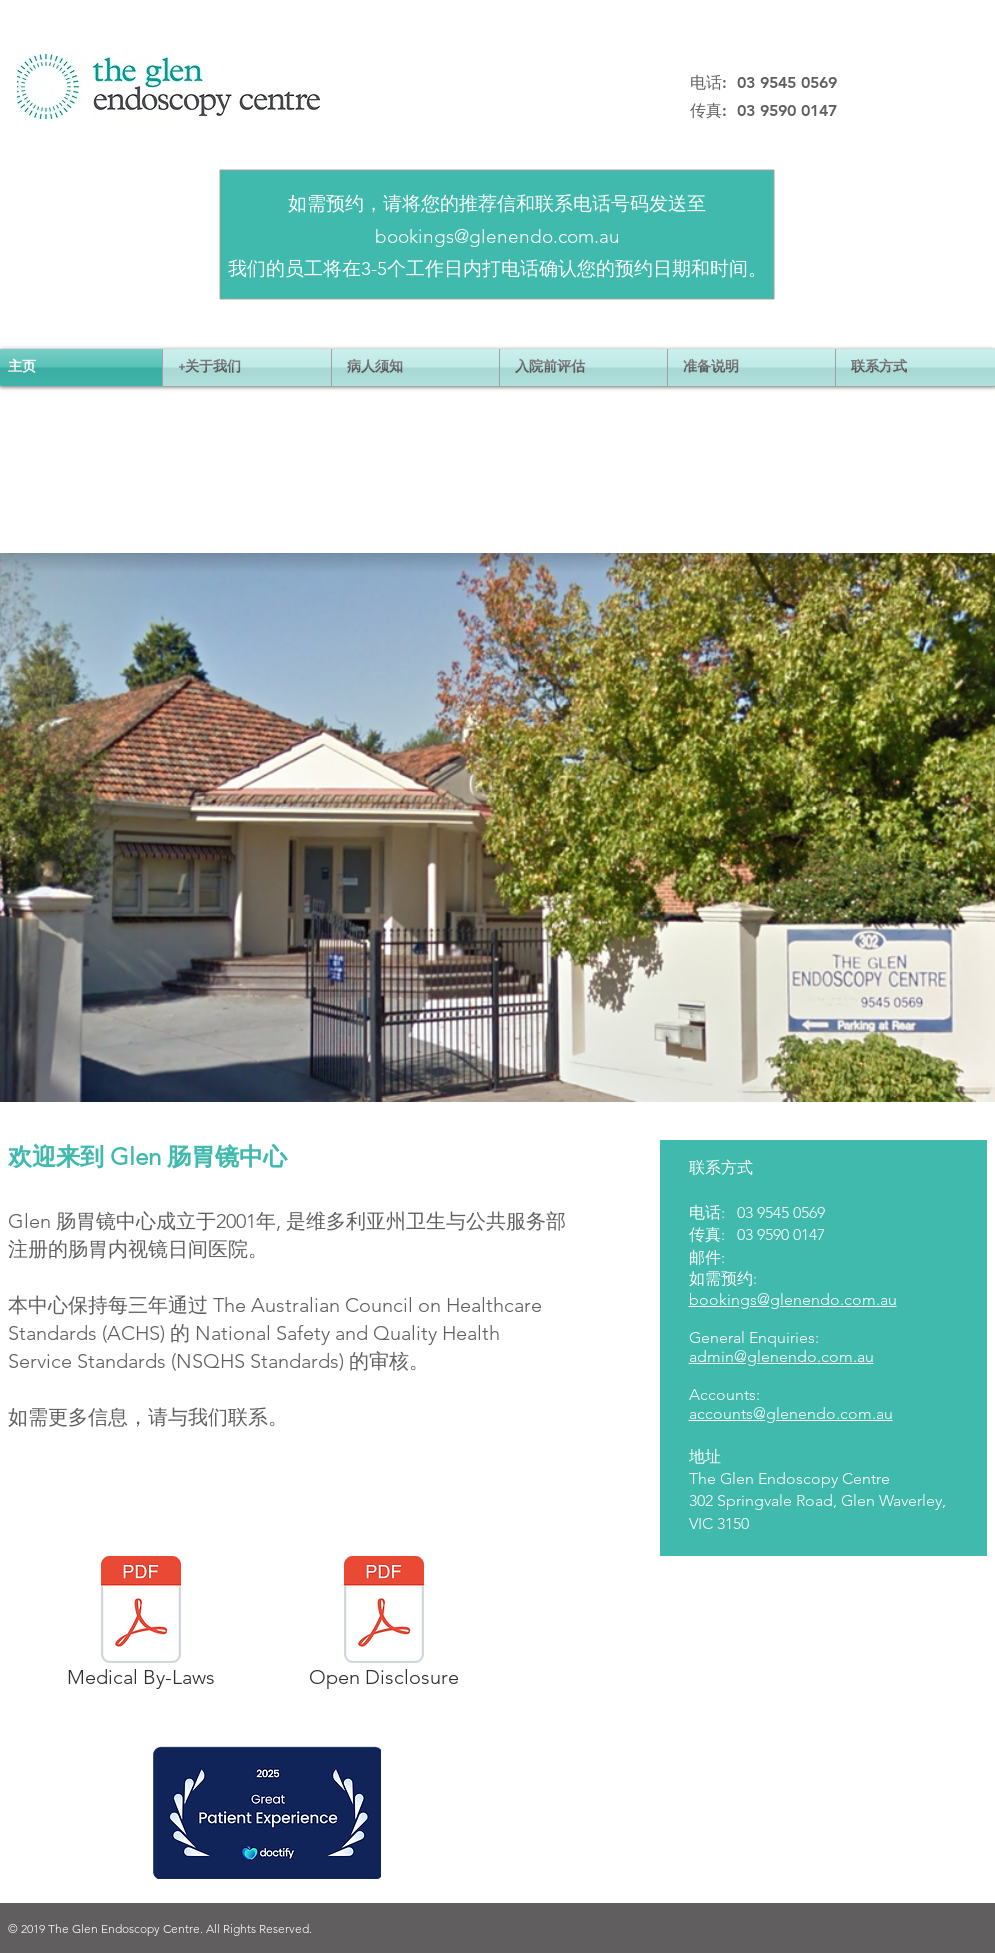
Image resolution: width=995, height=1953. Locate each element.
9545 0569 (791, 1212)
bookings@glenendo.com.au (497, 236)
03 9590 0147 (781, 1234)
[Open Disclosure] (384, 1626)
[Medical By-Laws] (141, 1626)
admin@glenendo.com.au (781, 1356)
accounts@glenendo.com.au (791, 1413)
